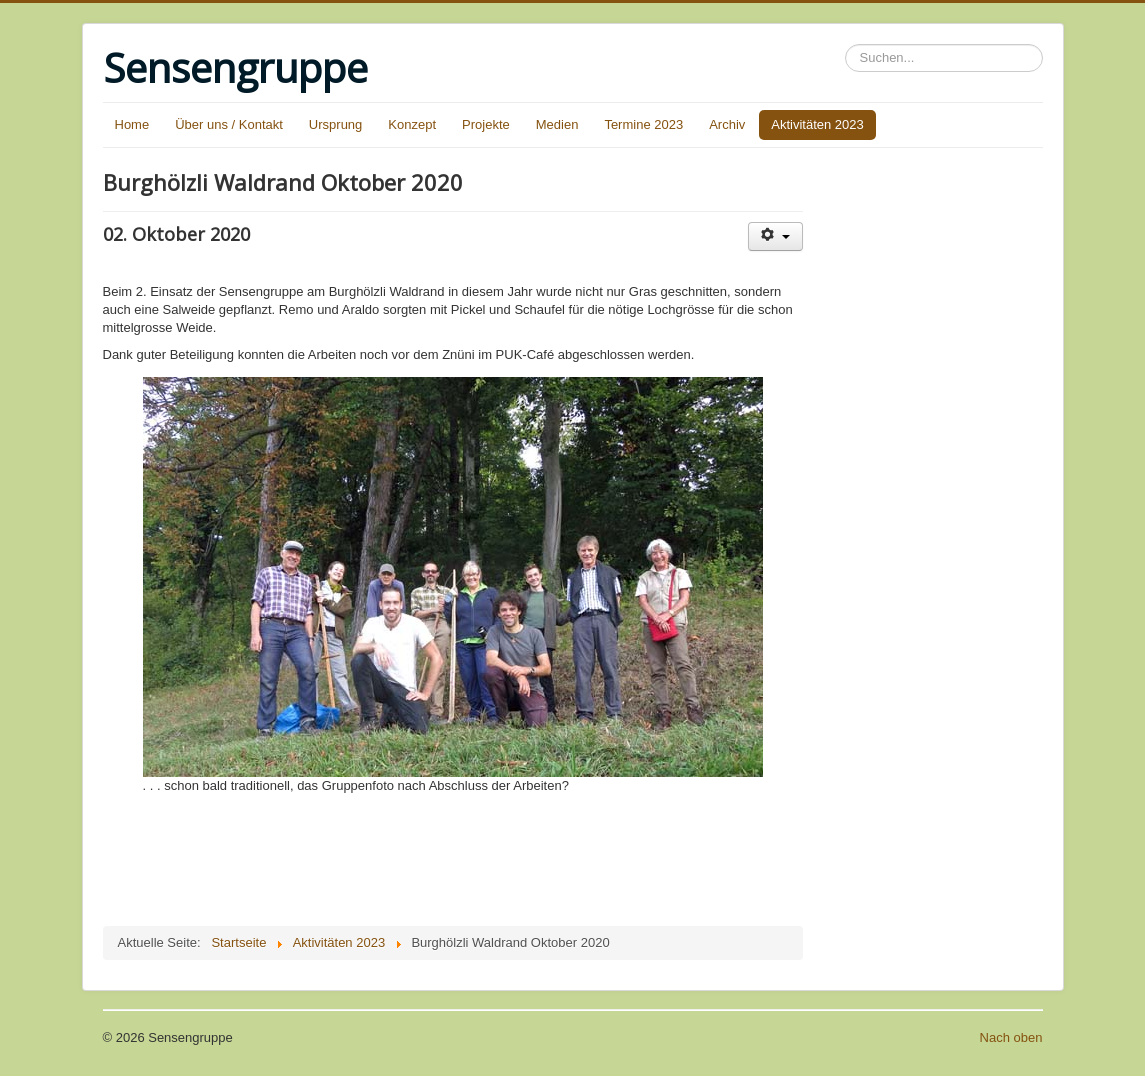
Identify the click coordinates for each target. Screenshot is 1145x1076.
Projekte (486, 124)
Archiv (727, 124)
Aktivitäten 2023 (817, 124)
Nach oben (1011, 1037)
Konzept (412, 124)
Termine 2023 (643, 124)
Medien (557, 124)
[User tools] (775, 236)
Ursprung (335, 124)
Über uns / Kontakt (229, 124)
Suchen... (845, 44)
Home (132, 124)
